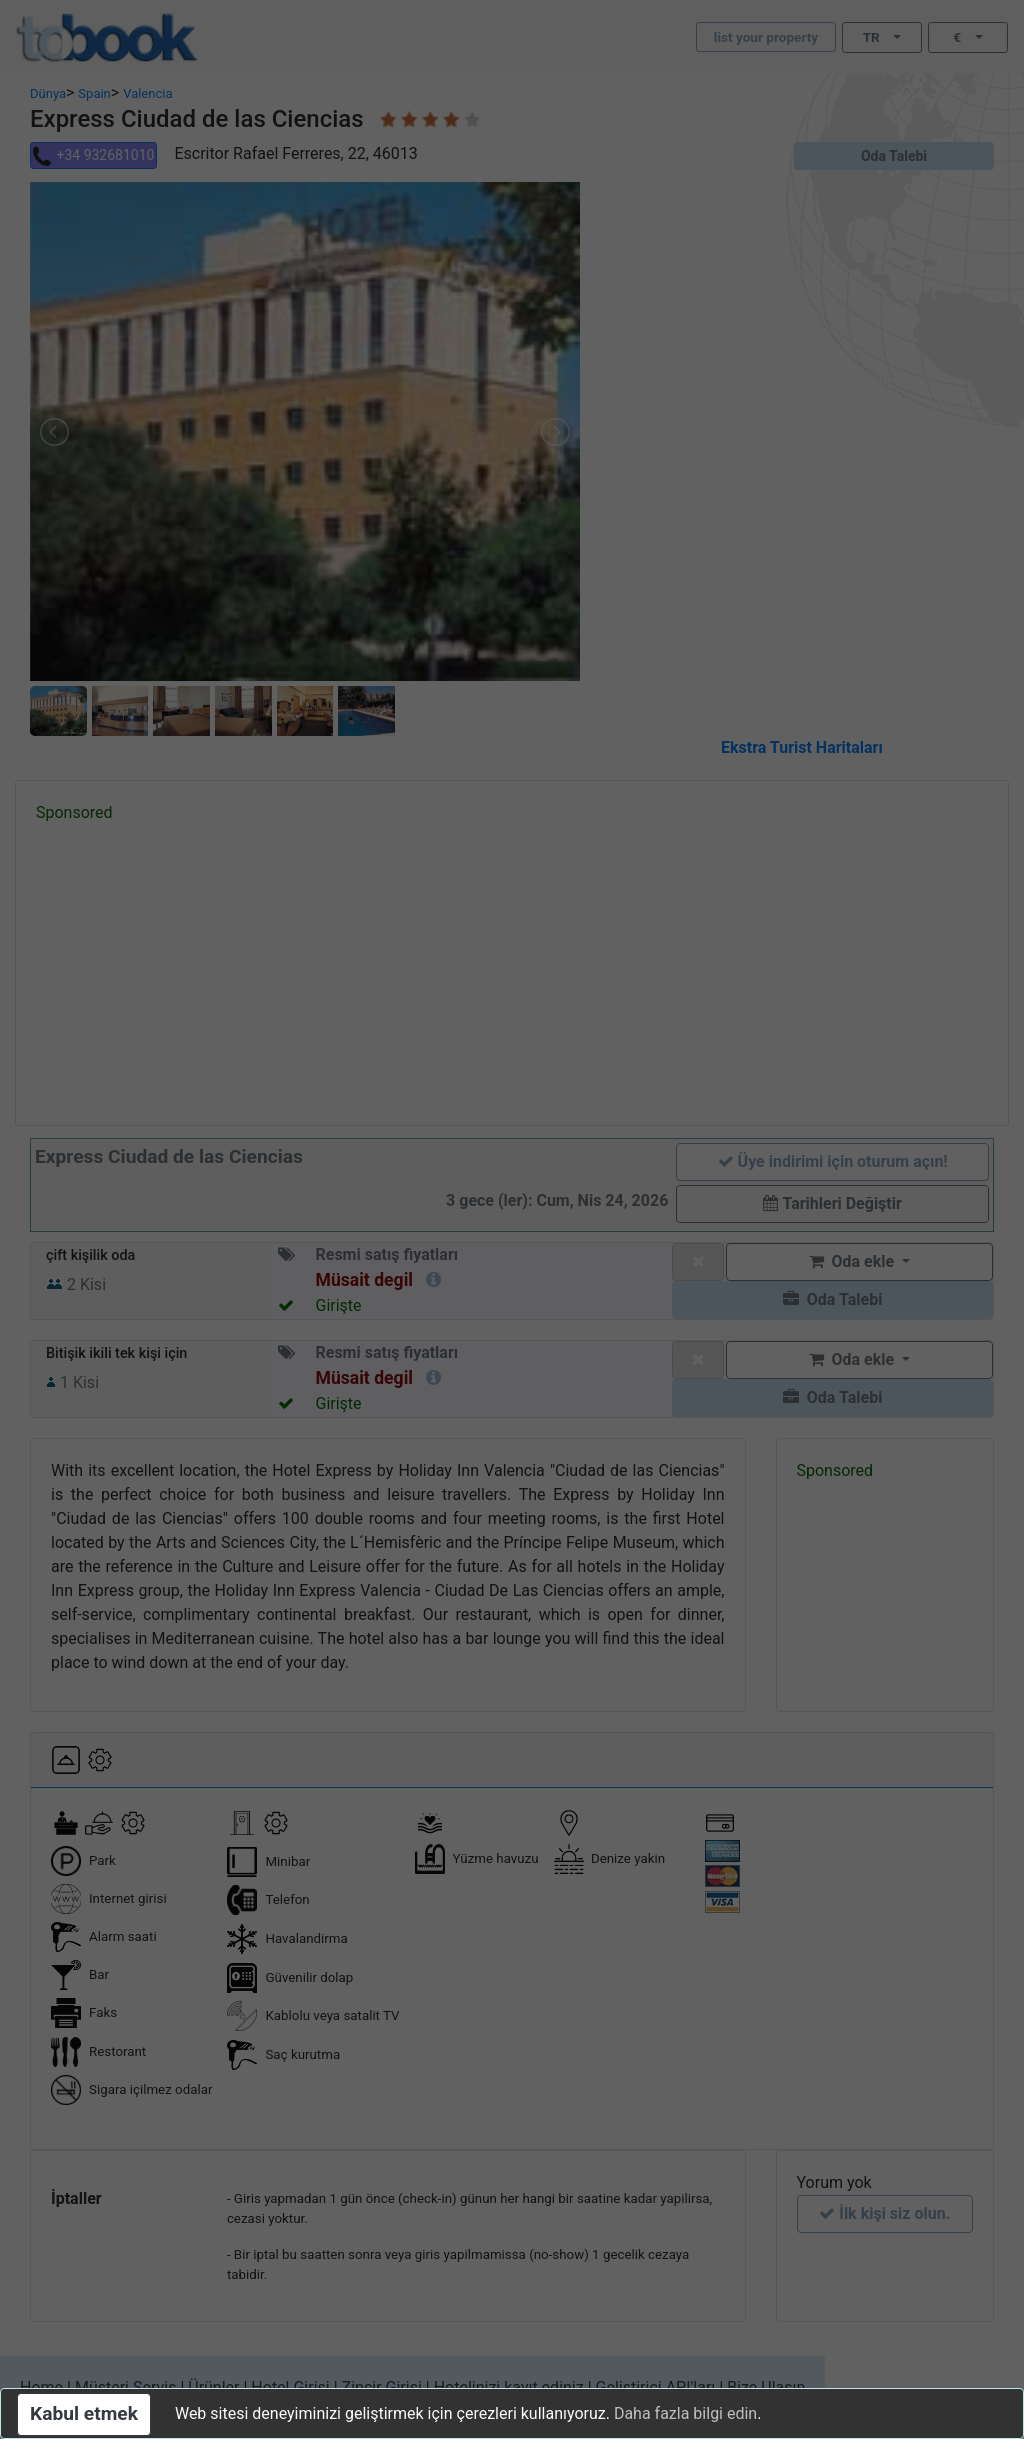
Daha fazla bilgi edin (685, 2413)
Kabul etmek (84, 2413)
